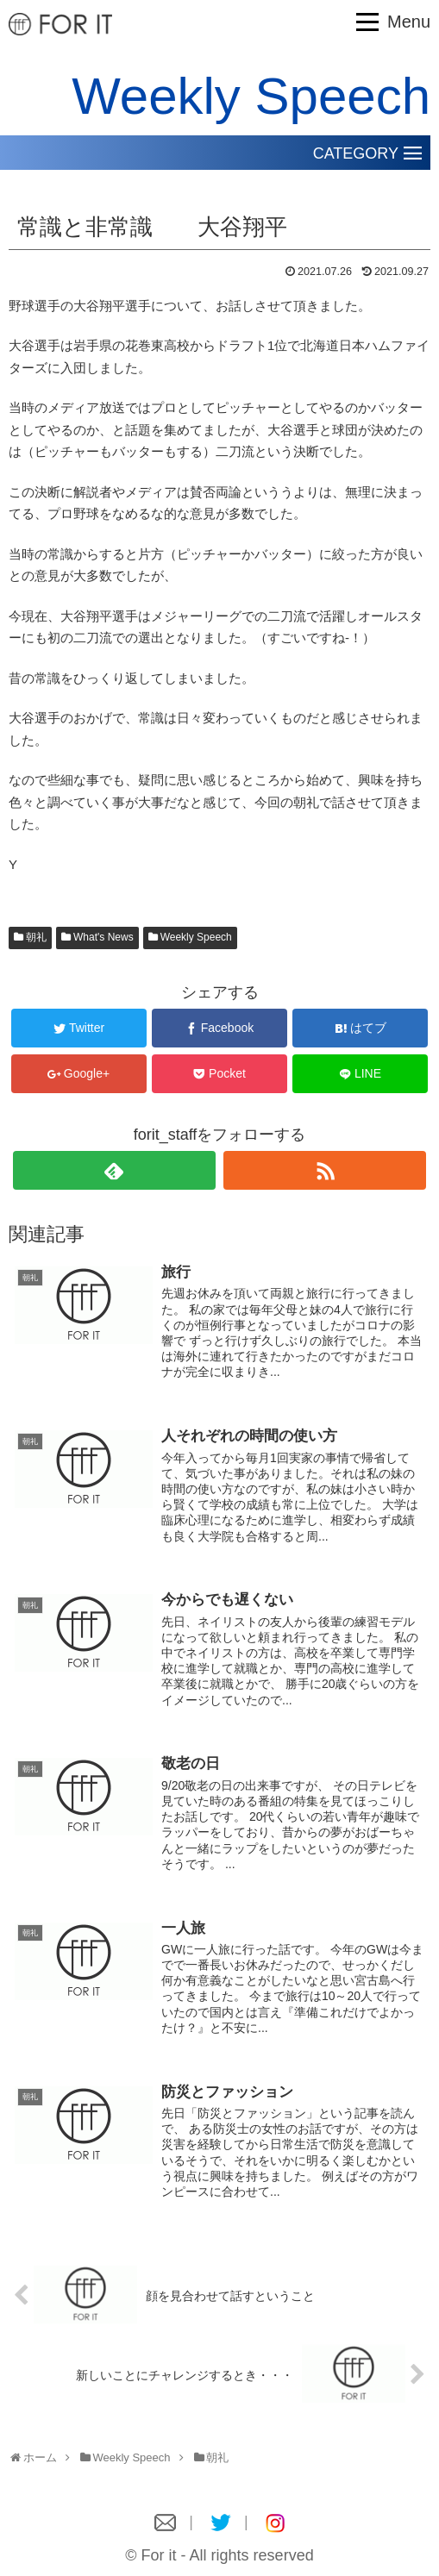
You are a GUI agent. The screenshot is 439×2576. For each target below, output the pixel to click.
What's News (103, 937)
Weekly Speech (196, 937)
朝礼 (36, 937)
